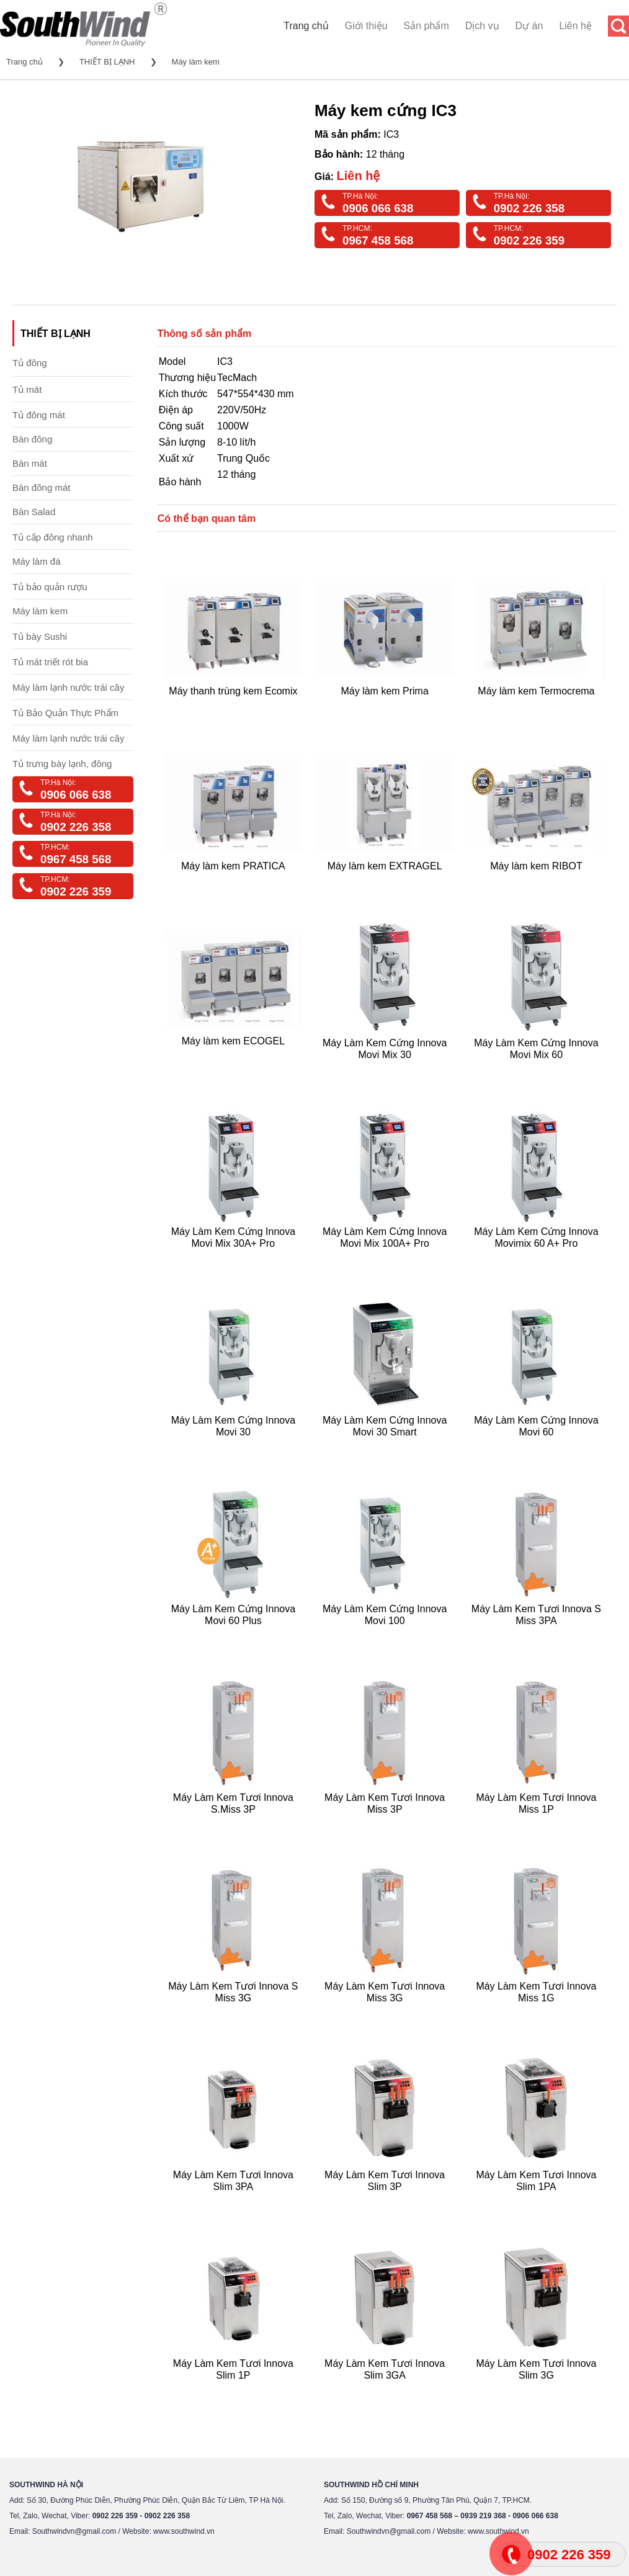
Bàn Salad (33, 511)
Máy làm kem (196, 61)
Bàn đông (32, 439)
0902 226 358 (529, 208)
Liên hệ (575, 25)
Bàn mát (29, 463)
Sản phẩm (426, 25)
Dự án (529, 25)
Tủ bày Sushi (39, 636)
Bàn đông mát (41, 487)
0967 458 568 (377, 240)
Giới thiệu (366, 25)
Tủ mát (27, 389)
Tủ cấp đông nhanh (52, 537)
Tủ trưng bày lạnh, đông (62, 763)
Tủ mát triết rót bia (50, 662)
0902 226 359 (529, 240)
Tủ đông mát (38, 415)
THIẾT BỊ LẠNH (107, 61)
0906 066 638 (377, 208)
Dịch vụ (482, 25)
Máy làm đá (36, 561)
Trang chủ (306, 25)
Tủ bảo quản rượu (49, 586)
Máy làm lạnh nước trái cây (68, 687)
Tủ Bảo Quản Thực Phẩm (65, 712)
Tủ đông (29, 362)
